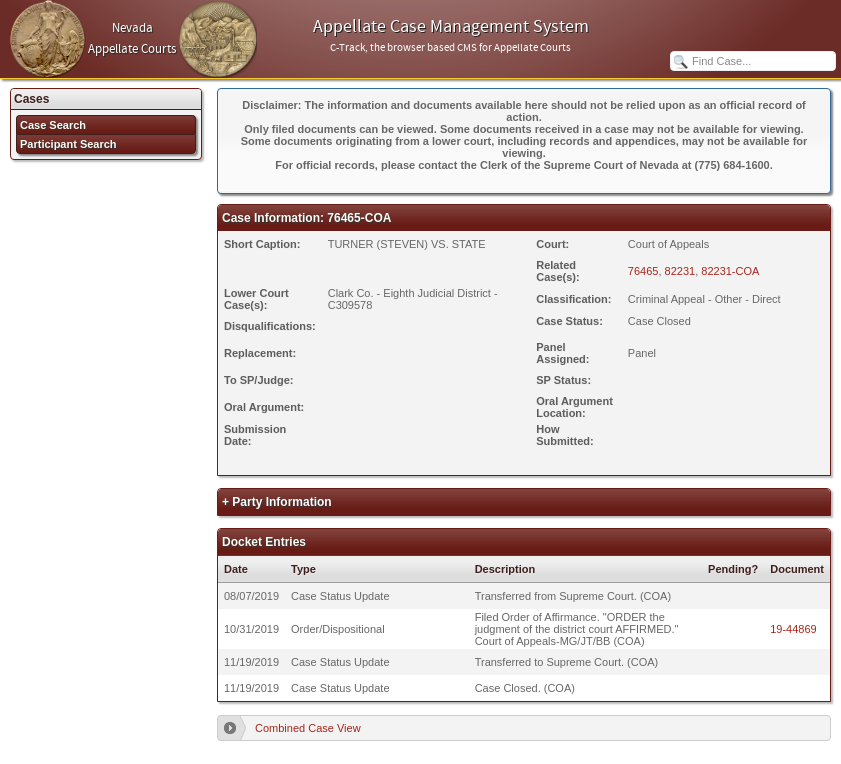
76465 (643, 271)
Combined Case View (308, 728)
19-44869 (793, 629)
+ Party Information (277, 502)
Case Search (53, 125)
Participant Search (68, 144)
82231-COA (730, 271)
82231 (680, 271)
